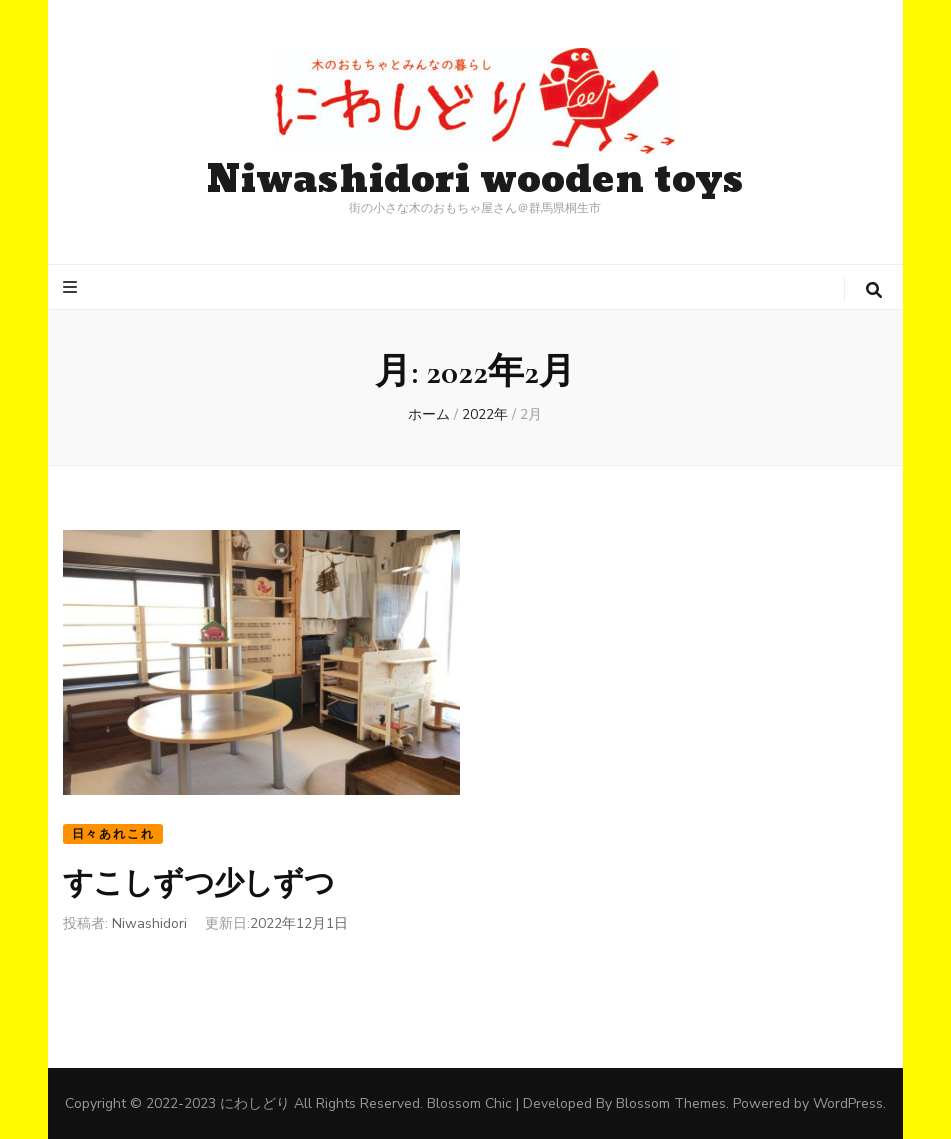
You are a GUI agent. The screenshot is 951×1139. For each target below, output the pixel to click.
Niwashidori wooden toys (475, 180)
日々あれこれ (113, 834)
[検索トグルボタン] (874, 290)
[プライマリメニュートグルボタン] (72, 287)
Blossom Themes (671, 1103)
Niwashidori (149, 923)
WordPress (848, 1103)
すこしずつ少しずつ (198, 883)
